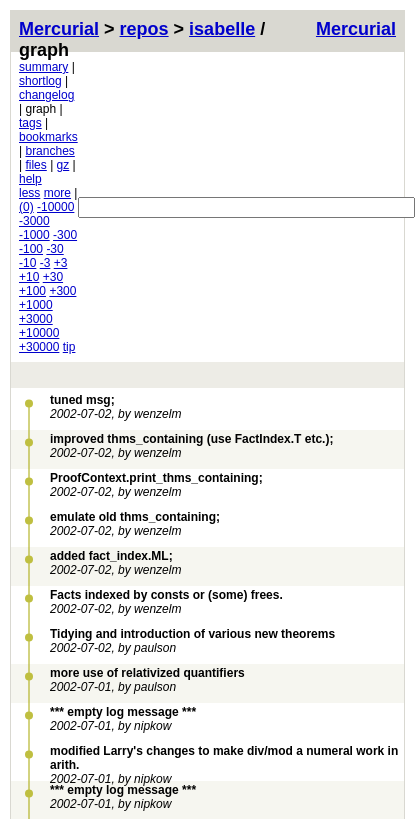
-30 (54, 249)
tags (30, 123)
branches (49, 151)
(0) (26, 207)
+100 (32, 291)
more (57, 193)
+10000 (39, 333)
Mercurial (356, 29)
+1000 (36, 305)
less (29, 193)
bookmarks (48, 137)
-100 (31, 249)
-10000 (55, 207)
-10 (27, 263)
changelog (46, 95)
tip (69, 347)
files (35, 165)
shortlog (40, 81)
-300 (65, 235)
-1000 (34, 235)
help (30, 179)
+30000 (39, 347)
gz (63, 165)
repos (144, 29)
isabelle (222, 29)
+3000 (36, 319)
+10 (29, 277)
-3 (45, 263)
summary (43, 67)
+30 (53, 277)
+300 (62, 291)
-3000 (34, 221)
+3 (61, 263)
